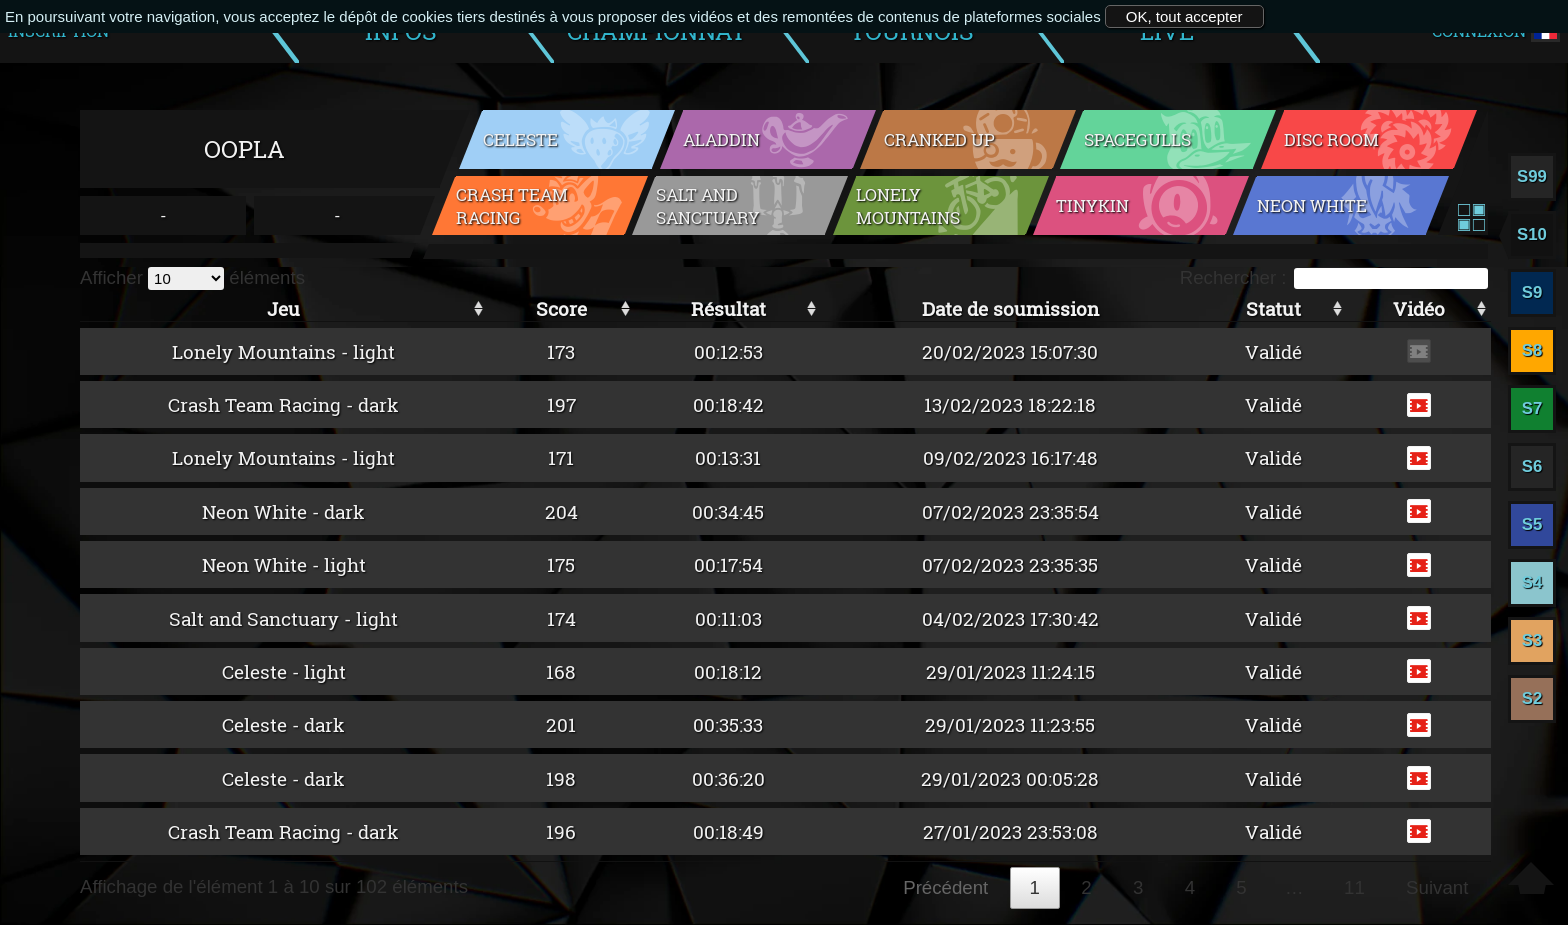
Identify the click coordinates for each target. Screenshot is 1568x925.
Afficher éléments (192, 277)
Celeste (520, 139)
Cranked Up (939, 139)
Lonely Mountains (908, 206)
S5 (1532, 524)
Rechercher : (1334, 277)
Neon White (1312, 205)
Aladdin (721, 139)
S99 (1532, 176)
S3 (1532, 640)
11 (1354, 887)
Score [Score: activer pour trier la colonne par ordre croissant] (561, 308)
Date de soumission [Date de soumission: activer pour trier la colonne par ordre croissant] (1010, 308)
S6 (1532, 466)
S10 (1532, 234)
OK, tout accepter (1184, 16)
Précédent (945, 887)
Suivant (1437, 887)
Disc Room (1331, 139)
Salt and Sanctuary (708, 206)
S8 (1532, 350)
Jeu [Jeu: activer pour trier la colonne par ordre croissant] (283, 308)
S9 (1532, 292)
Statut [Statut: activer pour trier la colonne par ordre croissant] (1273, 308)
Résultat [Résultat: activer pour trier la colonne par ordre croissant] (728, 308)
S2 (1532, 698)
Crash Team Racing (512, 206)
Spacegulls (1137, 139)
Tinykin (1092, 205)
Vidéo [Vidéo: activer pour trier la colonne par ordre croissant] (1419, 308)
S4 (1532, 582)
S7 (1532, 408)
